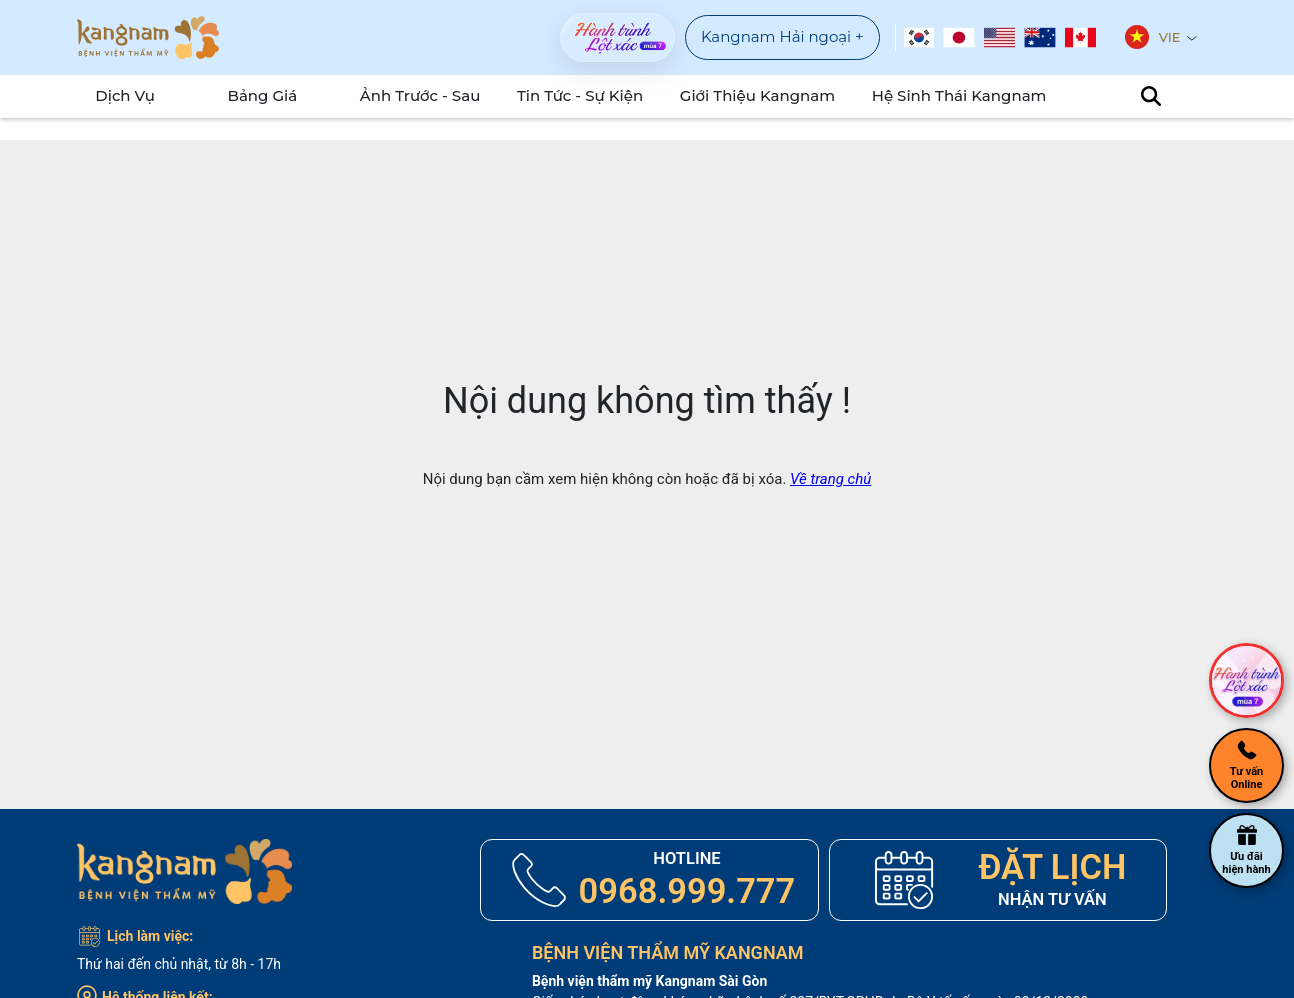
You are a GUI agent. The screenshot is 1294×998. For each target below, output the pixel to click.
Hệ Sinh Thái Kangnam (949, 95)
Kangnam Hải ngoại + (782, 36)
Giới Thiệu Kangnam (764, 95)
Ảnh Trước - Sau (447, 95)
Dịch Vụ (117, 95)
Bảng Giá (272, 95)
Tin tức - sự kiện (600, 95)
